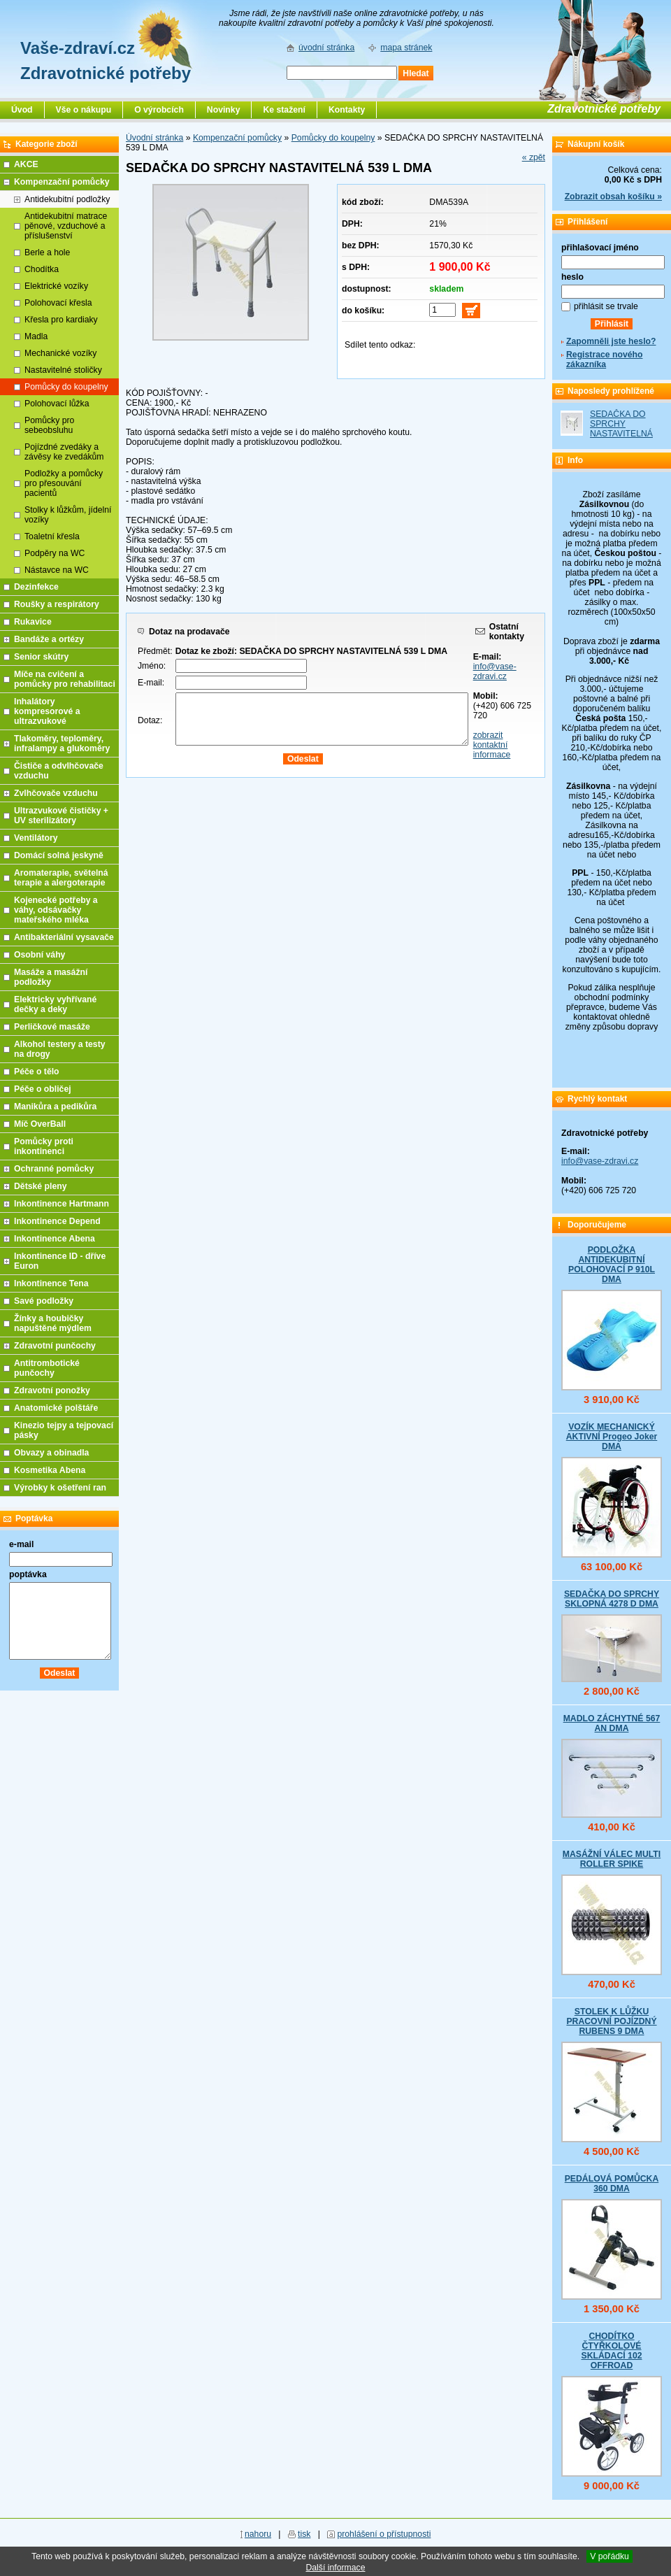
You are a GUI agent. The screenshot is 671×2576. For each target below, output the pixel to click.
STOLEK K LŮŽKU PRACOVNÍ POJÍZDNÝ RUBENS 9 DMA (611, 2021)
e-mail (21, 1544)
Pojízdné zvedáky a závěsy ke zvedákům (64, 452)
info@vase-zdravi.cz (495, 671)
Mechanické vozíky (60, 353)
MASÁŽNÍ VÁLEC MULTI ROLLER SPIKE (612, 1859)
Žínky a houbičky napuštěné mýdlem (53, 1323)
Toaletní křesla (52, 536)
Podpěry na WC (54, 553)
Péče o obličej (42, 1089)
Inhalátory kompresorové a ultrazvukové (47, 711)
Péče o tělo (36, 1071)
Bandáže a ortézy (49, 639)
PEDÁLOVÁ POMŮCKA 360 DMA (612, 2183)
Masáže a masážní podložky (50, 977)
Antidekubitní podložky (67, 199)
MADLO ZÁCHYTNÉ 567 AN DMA (612, 1723)
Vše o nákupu (84, 110)
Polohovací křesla (58, 303)
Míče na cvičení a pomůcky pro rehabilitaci (64, 679)
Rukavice (33, 622)
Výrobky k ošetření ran (60, 1488)
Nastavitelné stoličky (63, 370)
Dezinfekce (36, 587)
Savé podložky (43, 1301)
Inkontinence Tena (51, 1283)
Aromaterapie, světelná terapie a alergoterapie (61, 878)
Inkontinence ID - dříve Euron (60, 1261)
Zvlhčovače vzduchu (56, 793)
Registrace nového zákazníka (604, 359)
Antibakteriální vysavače (64, 937)
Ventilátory (36, 838)
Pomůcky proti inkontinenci (43, 1146)
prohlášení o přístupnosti (384, 2534)
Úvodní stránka (154, 138)
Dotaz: (150, 720)
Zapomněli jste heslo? (611, 341)
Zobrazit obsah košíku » (613, 196)
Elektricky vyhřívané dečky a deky (55, 1004)
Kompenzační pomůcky (237, 138)
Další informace (335, 2568)
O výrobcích (159, 110)
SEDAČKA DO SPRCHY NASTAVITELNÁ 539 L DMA (621, 428)
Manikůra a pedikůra (55, 1106)
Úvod (22, 110)
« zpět (533, 157)
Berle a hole (47, 252)
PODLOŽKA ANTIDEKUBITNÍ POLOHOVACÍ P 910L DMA (611, 1264)
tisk (304, 2534)
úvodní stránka (326, 47)
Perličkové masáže (52, 1027)
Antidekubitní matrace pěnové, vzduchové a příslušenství (65, 226)
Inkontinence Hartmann (61, 1204)
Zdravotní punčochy (55, 1346)
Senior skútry (41, 657)
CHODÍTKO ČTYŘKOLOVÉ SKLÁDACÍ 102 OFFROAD (611, 2350)
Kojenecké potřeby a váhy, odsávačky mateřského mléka (56, 910)
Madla (36, 336)
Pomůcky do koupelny (333, 138)
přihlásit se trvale (606, 306)
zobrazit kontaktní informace (492, 745)
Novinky (223, 110)
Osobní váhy (39, 955)
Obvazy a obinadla (51, 1453)
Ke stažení (284, 110)
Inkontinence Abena (54, 1239)
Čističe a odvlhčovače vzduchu (58, 771)
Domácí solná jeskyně (58, 855)
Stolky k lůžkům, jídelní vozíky (67, 515)
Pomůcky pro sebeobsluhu (49, 425)
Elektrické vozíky (56, 286)
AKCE (26, 164)
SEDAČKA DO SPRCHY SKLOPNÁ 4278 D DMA (611, 1599)
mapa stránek (406, 47)
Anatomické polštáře (56, 1408)
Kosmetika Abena (49, 1470)
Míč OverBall (40, 1124)
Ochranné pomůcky (54, 1169)
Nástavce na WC (56, 570)
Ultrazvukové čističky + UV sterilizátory (61, 815)
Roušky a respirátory (56, 604)
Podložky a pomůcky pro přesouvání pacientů (63, 483)
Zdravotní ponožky (52, 1390)
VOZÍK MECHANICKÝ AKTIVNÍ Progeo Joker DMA (612, 1436)
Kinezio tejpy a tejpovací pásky (63, 1430)
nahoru (258, 2534)
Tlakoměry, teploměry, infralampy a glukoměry (62, 743)
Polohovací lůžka (56, 403)
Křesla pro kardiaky (61, 320)
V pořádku (609, 2556)
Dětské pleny (40, 1186)
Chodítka (41, 269)
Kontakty (347, 110)
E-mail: (151, 683)
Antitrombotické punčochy (47, 1368)
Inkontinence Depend (57, 1221)
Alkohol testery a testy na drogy (60, 1049)
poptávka (28, 1574)
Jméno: (152, 666)
